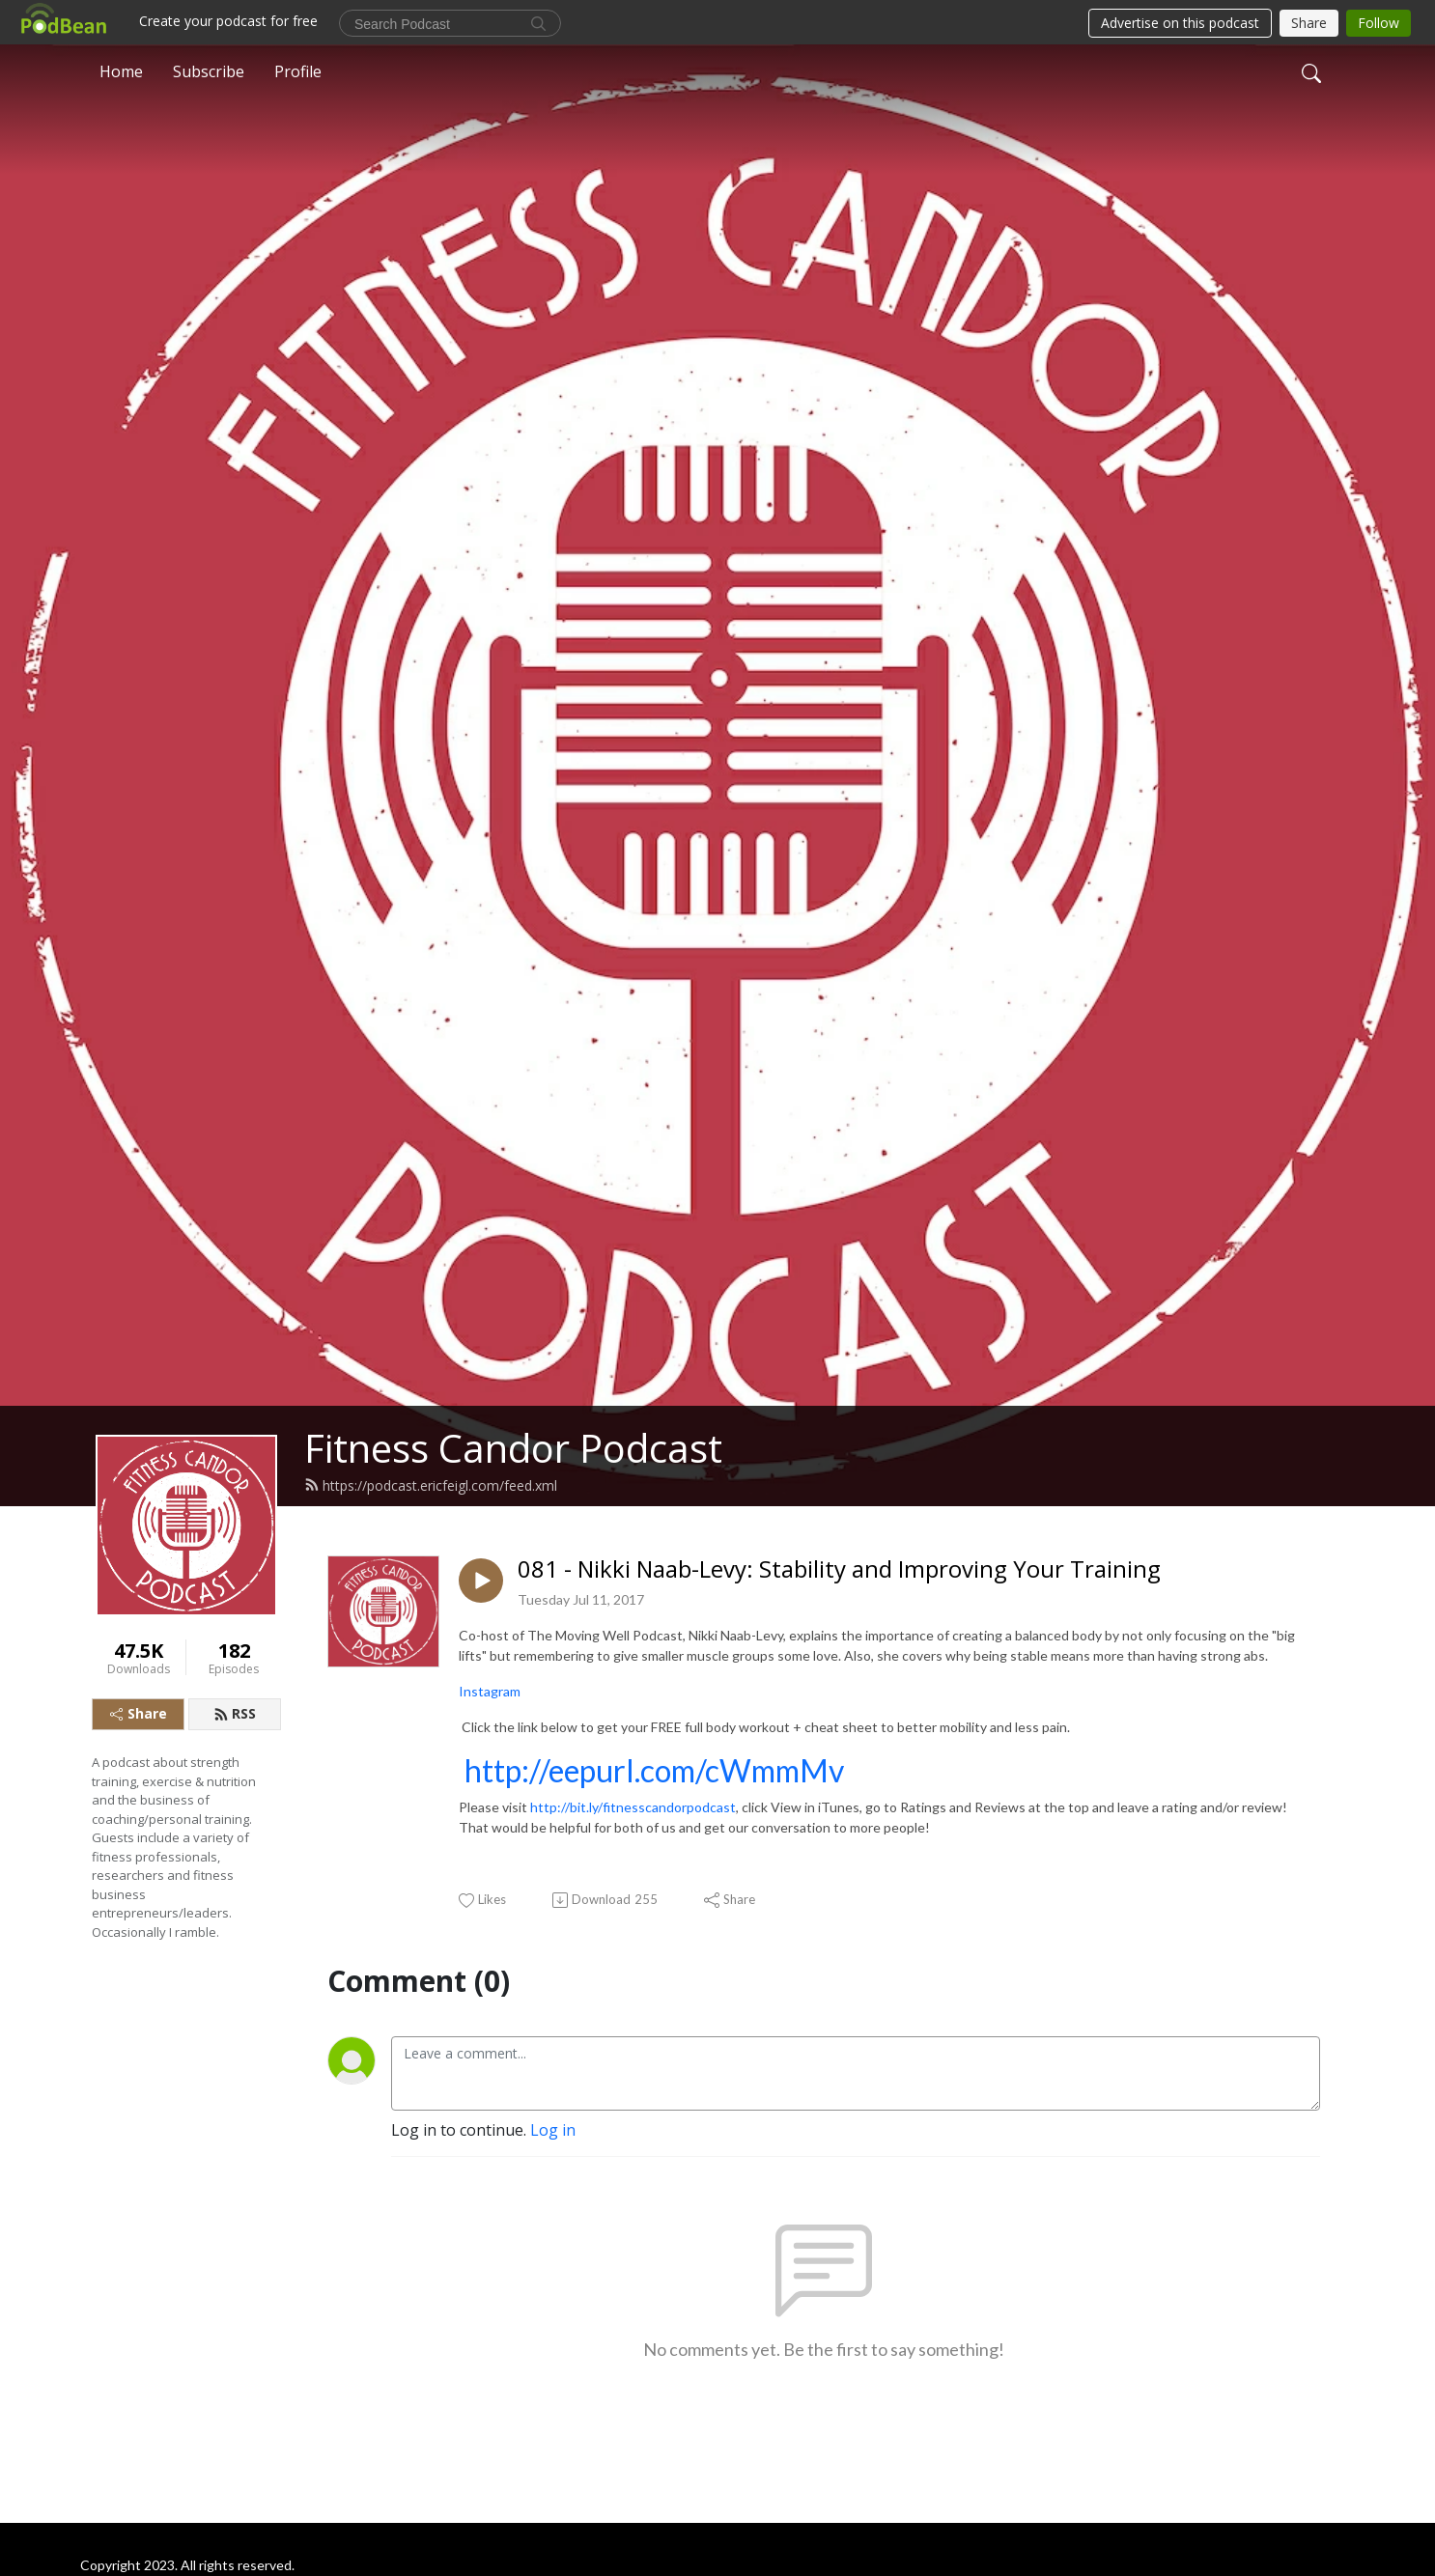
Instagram (490, 1691)
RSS (234, 1713)
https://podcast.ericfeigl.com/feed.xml (430, 1485)
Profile (298, 71)
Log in (553, 2130)
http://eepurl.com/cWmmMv (654, 1770)
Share (138, 1713)
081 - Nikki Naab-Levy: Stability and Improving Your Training (839, 1569)
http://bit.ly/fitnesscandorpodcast (633, 1807)
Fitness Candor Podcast (513, 1447)
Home (121, 71)
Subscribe (208, 71)
